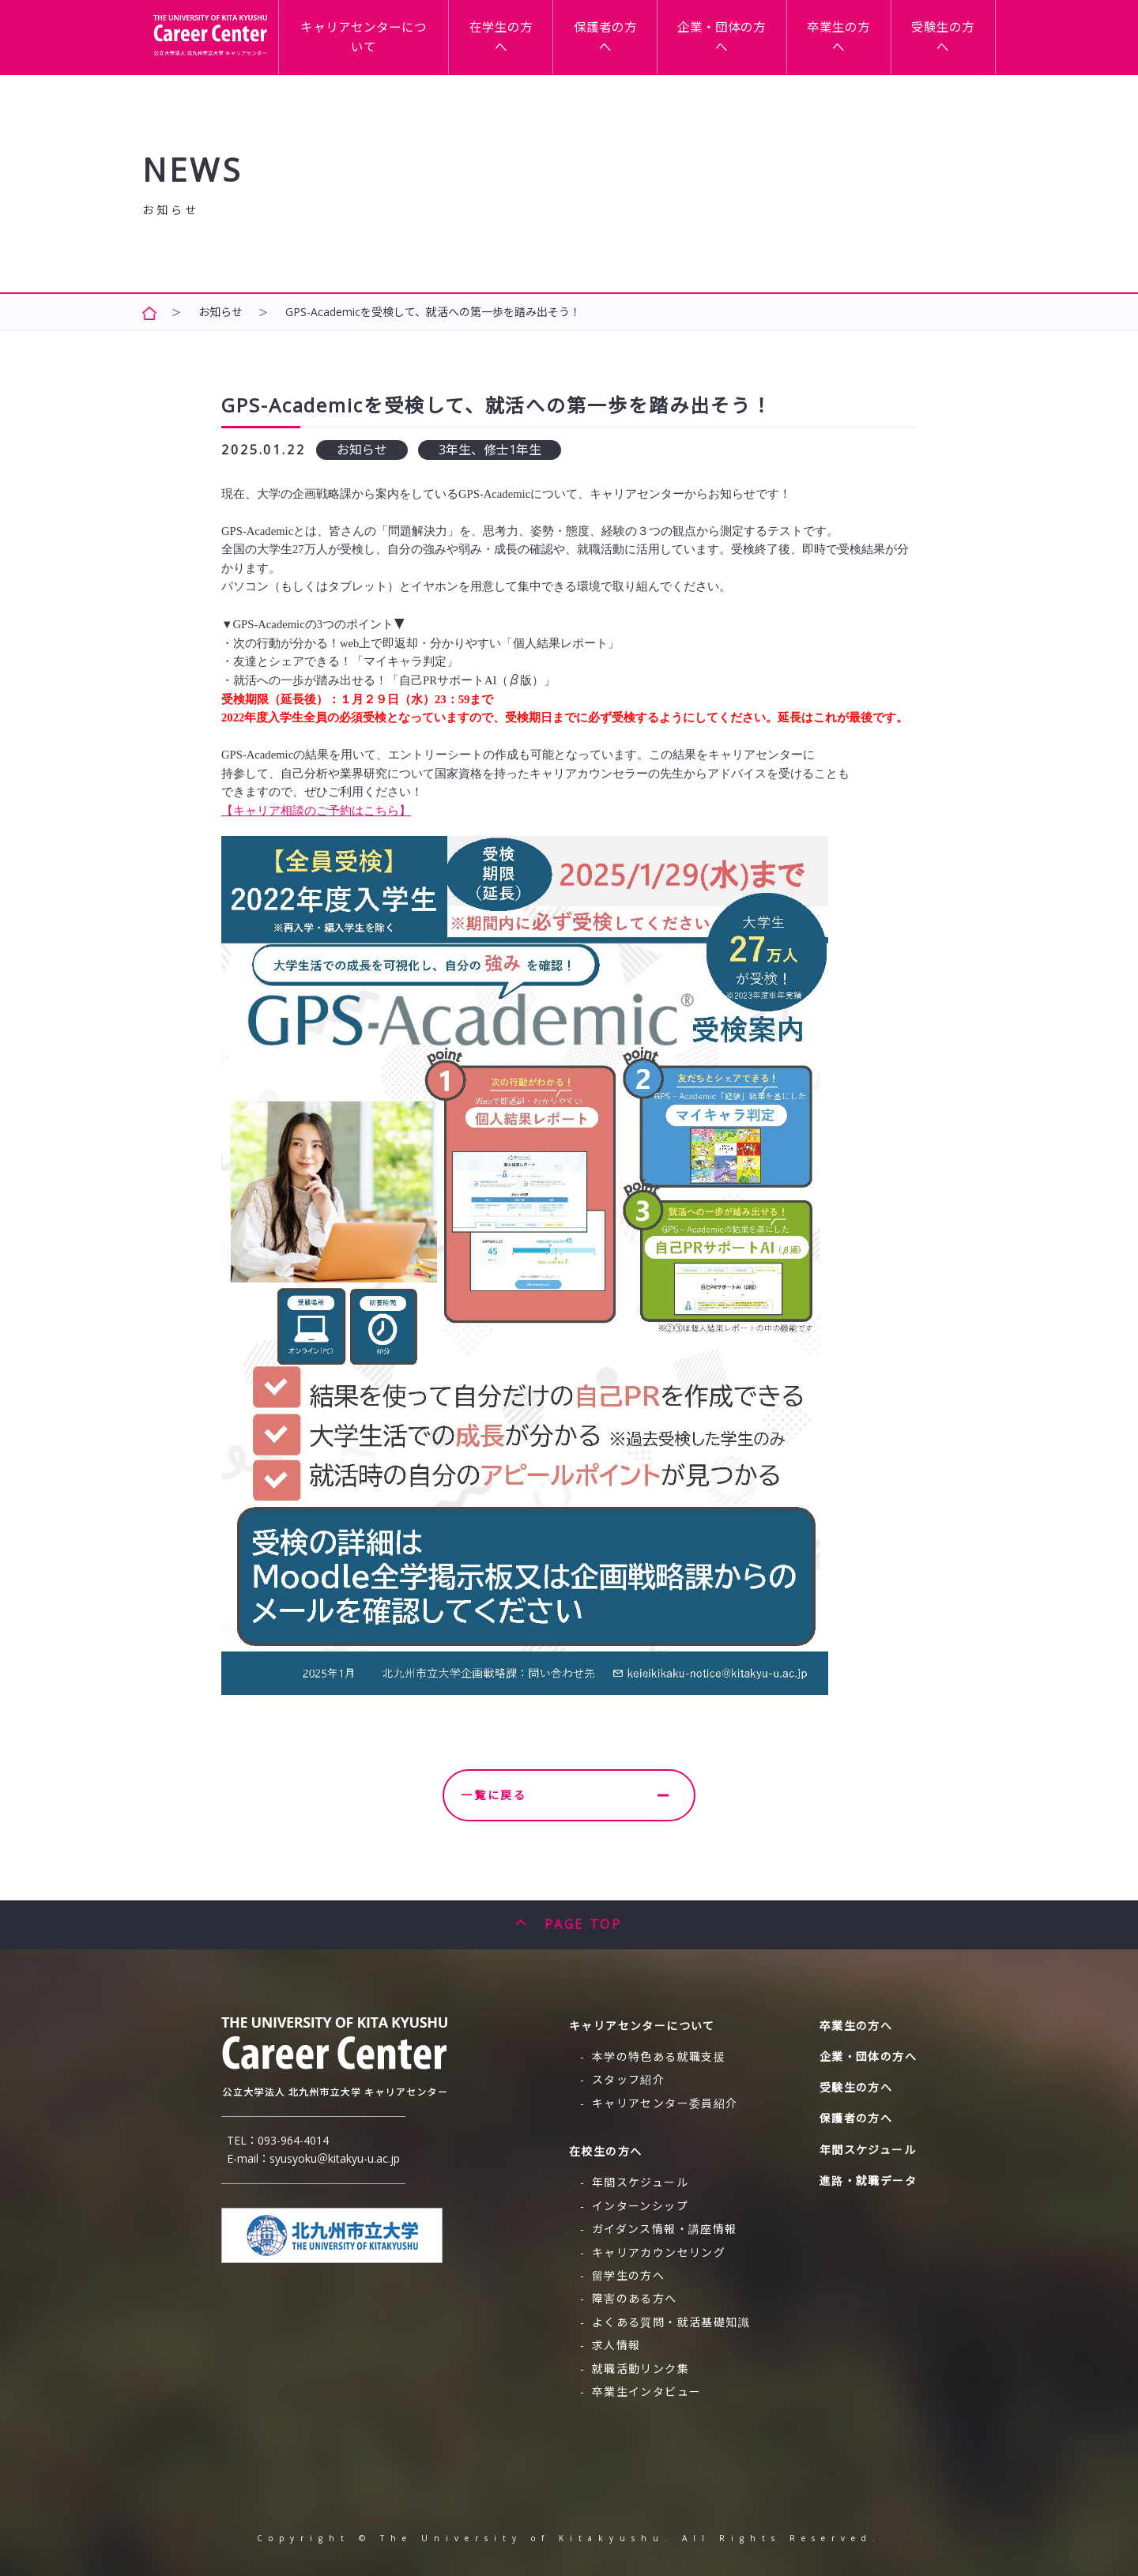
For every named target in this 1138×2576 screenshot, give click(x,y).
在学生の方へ (591, 33)
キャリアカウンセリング (658, 2252)
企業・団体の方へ (772, 33)
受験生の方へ (953, 33)
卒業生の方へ (868, 33)
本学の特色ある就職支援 (658, 2056)
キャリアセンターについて (473, 33)
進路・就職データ (868, 2180)
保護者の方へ (676, 33)
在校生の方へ (605, 2151)
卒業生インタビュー (647, 2391)
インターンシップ (640, 2205)
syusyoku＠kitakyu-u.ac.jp (334, 2158)
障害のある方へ (634, 2298)
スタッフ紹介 (628, 2079)
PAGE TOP (583, 1924)
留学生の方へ (628, 2275)
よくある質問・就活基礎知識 (671, 2321)
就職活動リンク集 (640, 2368)
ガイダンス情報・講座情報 (664, 2228)
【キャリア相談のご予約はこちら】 (316, 810)
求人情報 (616, 2344)
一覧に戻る (565, 1794)
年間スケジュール (640, 2182)
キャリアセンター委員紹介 (665, 2103)
